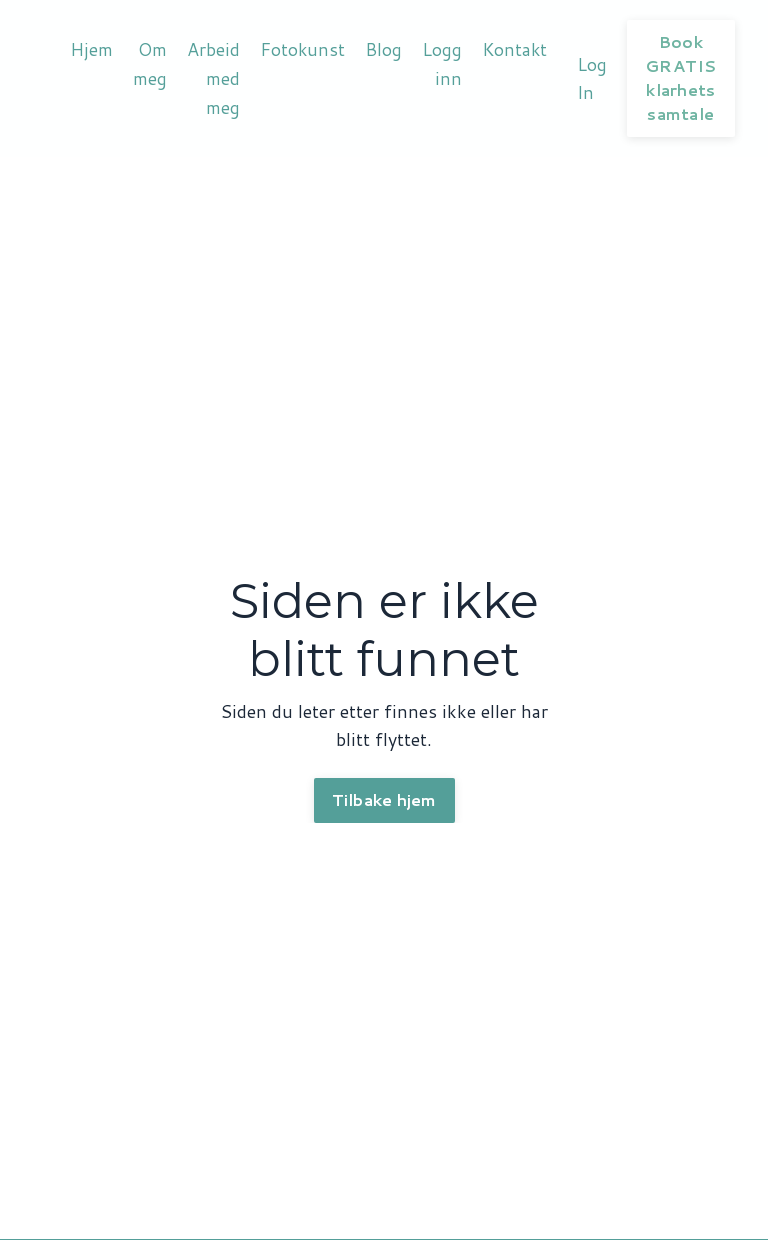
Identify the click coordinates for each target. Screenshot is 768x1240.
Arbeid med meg (213, 78)
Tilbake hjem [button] (384, 800)
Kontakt (516, 49)
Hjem (91, 49)
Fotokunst (303, 49)
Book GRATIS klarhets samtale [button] (684, 78)
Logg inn (443, 63)
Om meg (150, 63)
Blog (384, 49)
